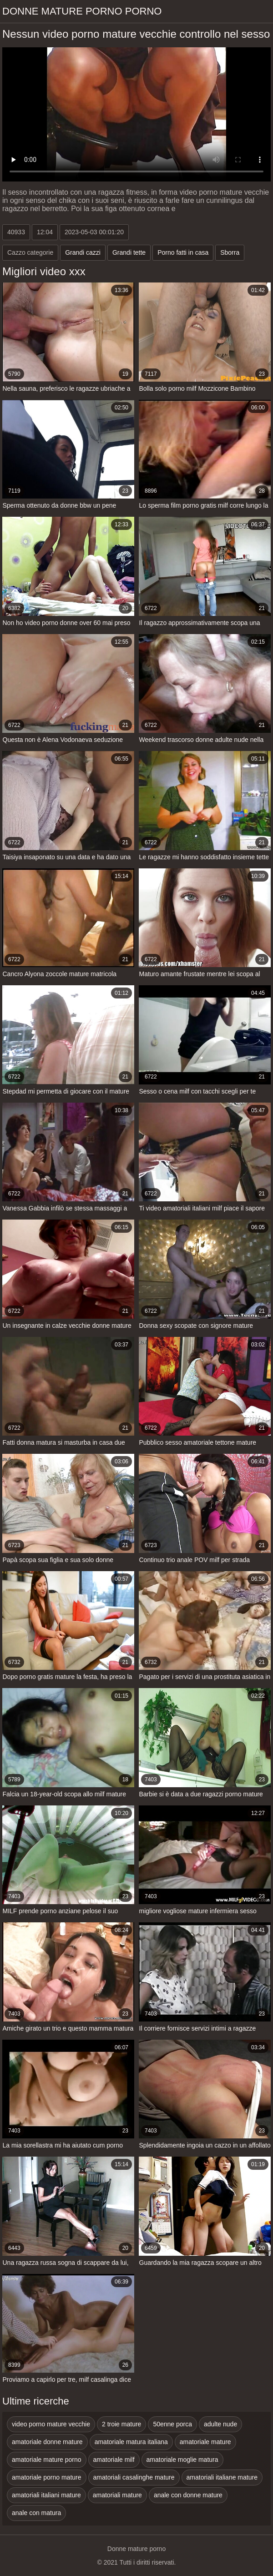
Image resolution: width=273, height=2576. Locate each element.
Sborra (229, 252)
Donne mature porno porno (82, 11)
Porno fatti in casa (182, 252)
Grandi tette (129, 252)
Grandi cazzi (83, 252)
